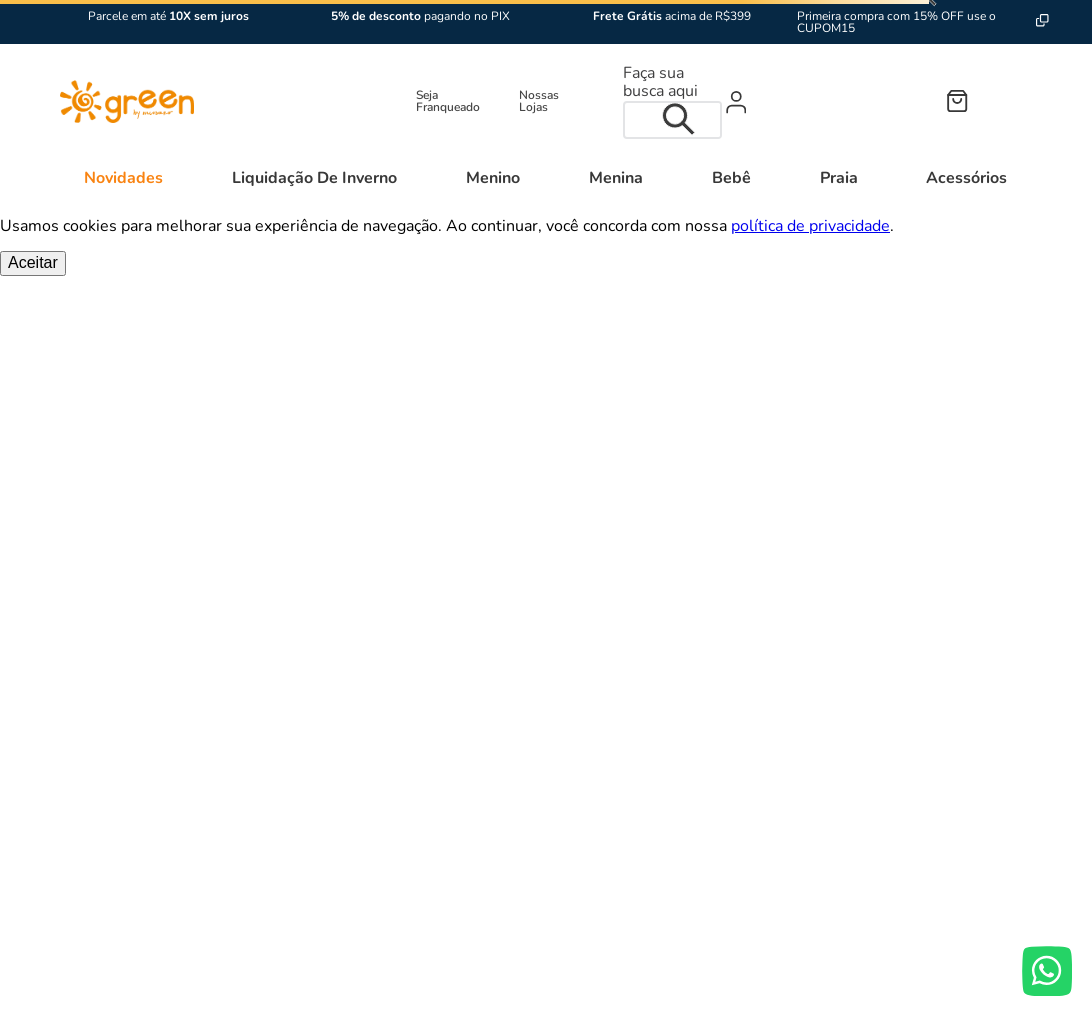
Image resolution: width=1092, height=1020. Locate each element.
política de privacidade (810, 226)
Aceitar (33, 262)
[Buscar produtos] (684, 120)
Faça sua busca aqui (660, 82)
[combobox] (672, 101)
